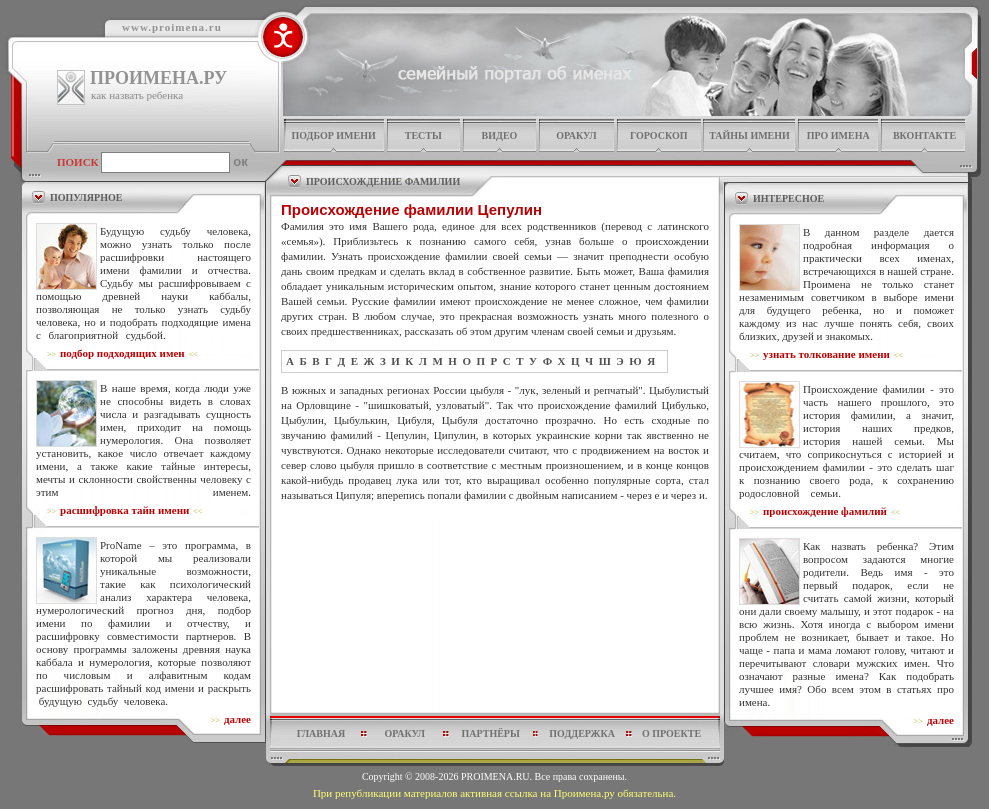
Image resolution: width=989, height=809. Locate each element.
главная (321, 733)
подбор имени (333, 135)
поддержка (582, 733)
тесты (423, 135)
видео (500, 135)
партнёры (491, 733)
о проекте (671, 733)
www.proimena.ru (172, 27)
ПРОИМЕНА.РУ (158, 78)
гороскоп (659, 135)
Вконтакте (924, 135)
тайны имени (749, 135)
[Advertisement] (495, 551)
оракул (576, 135)
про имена (838, 135)
